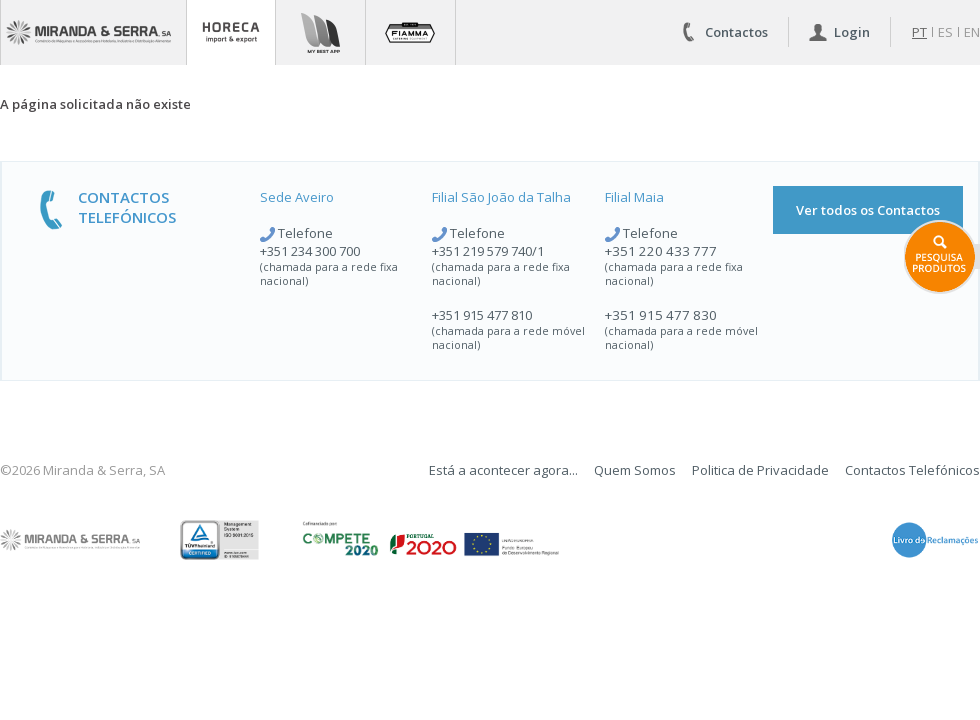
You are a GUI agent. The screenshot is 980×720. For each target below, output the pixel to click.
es (945, 32)
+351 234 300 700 (310, 251)
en (972, 32)
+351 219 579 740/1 (488, 251)
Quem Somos (635, 470)
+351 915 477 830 (661, 315)
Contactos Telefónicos (912, 470)
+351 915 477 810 (482, 315)
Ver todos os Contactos (868, 210)
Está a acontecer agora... (503, 470)
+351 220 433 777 (661, 251)
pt (919, 32)
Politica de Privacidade (760, 470)
